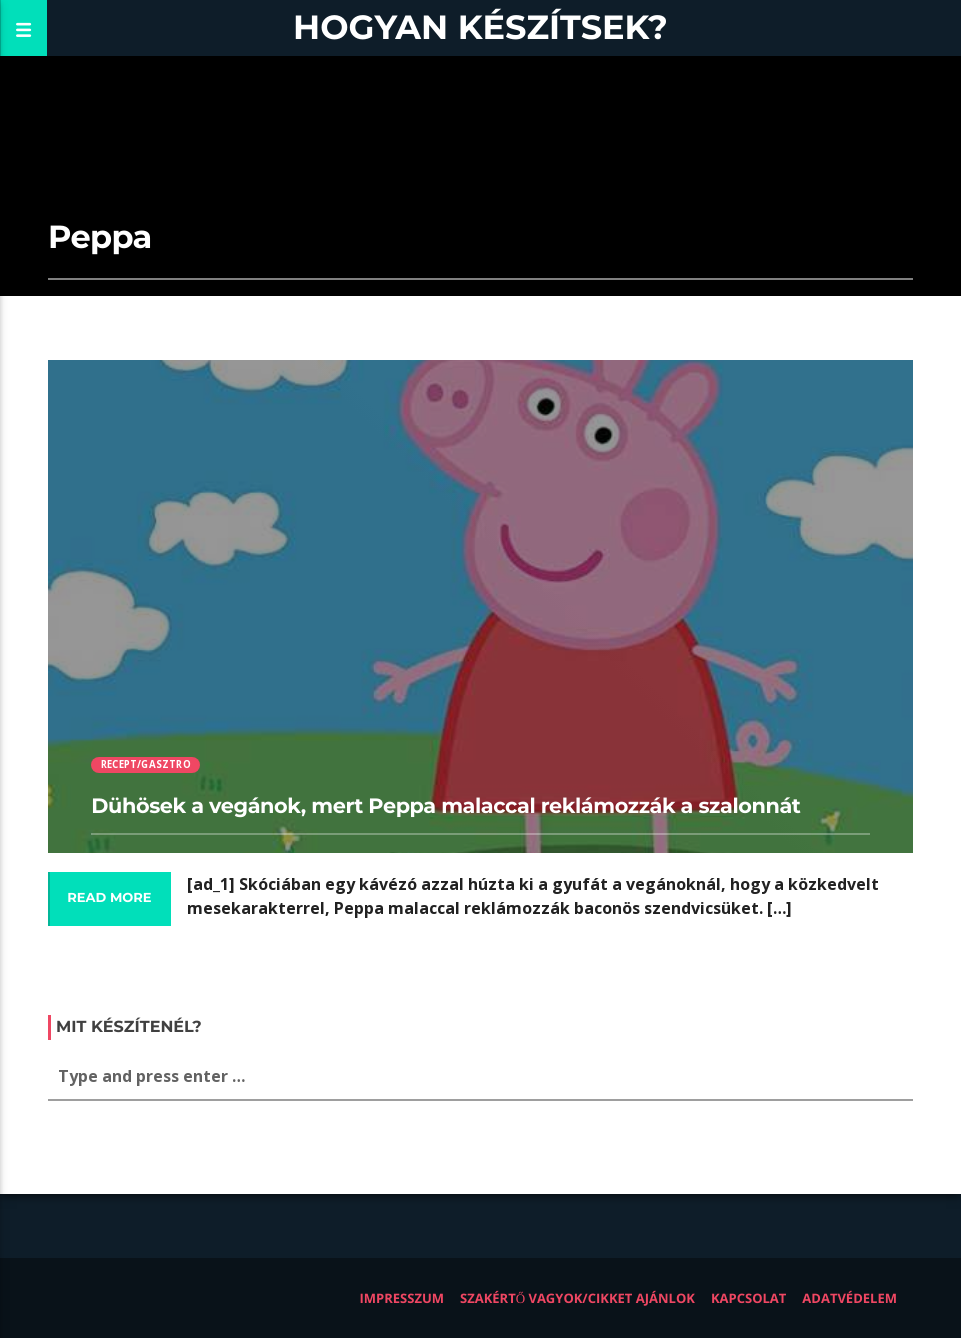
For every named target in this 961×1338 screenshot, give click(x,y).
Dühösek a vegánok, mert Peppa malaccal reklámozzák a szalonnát (445, 806)
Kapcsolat (748, 1298)
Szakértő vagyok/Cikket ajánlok (577, 1298)
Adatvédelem (849, 1298)
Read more (109, 898)
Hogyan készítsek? (480, 27)
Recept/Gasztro (146, 764)
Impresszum (401, 1298)
